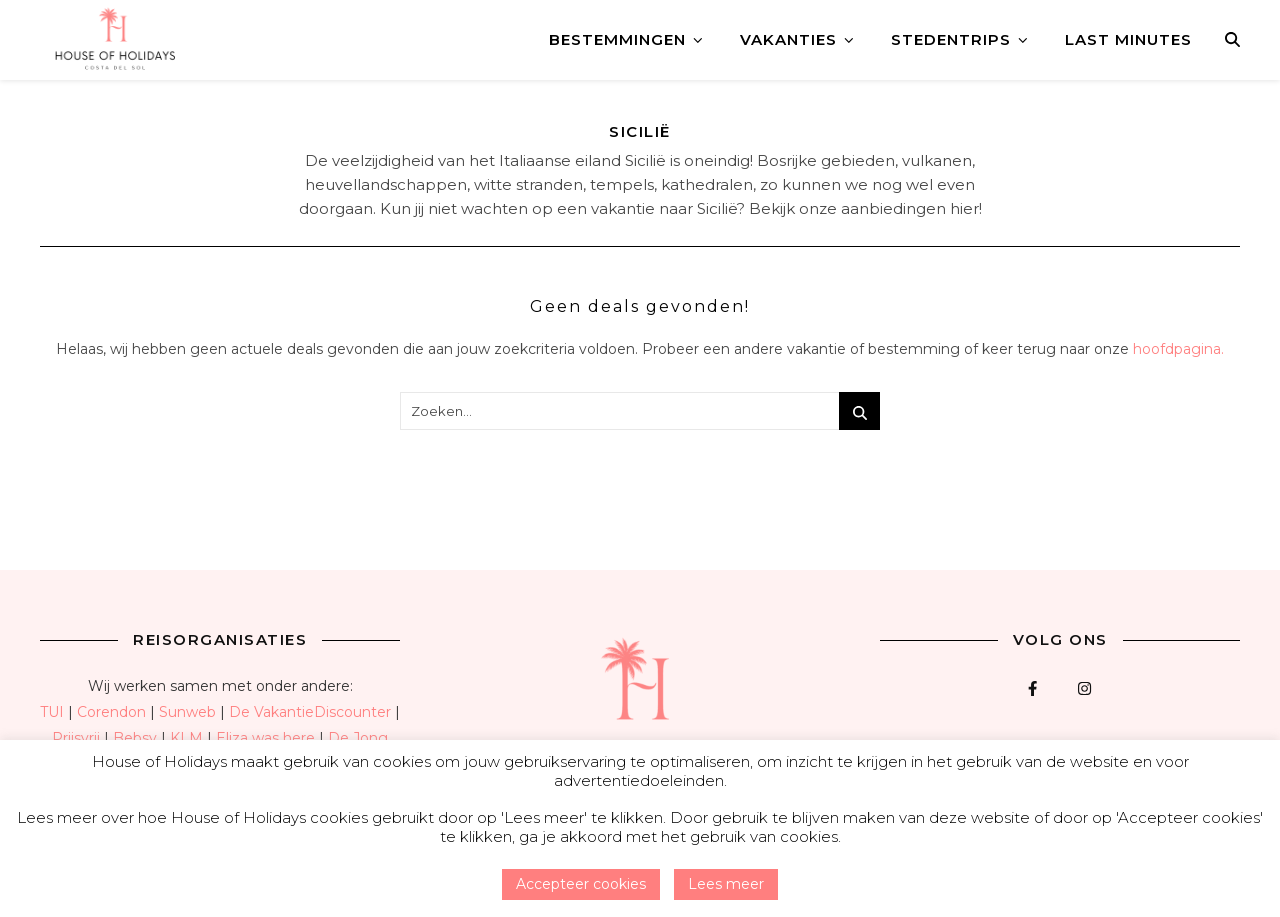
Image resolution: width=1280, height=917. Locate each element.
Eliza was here (265, 738)
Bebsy (135, 738)
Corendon (111, 712)
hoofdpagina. (1178, 349)
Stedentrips (951, 39)
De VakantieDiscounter (310, 712)
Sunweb (187, 712)
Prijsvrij (76, 738)
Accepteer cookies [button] (581, 884)
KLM (186, 738)
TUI (52, 712)
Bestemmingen (617, 39)
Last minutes (1128, 39)
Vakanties (788, 39)
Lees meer (726, 884)
